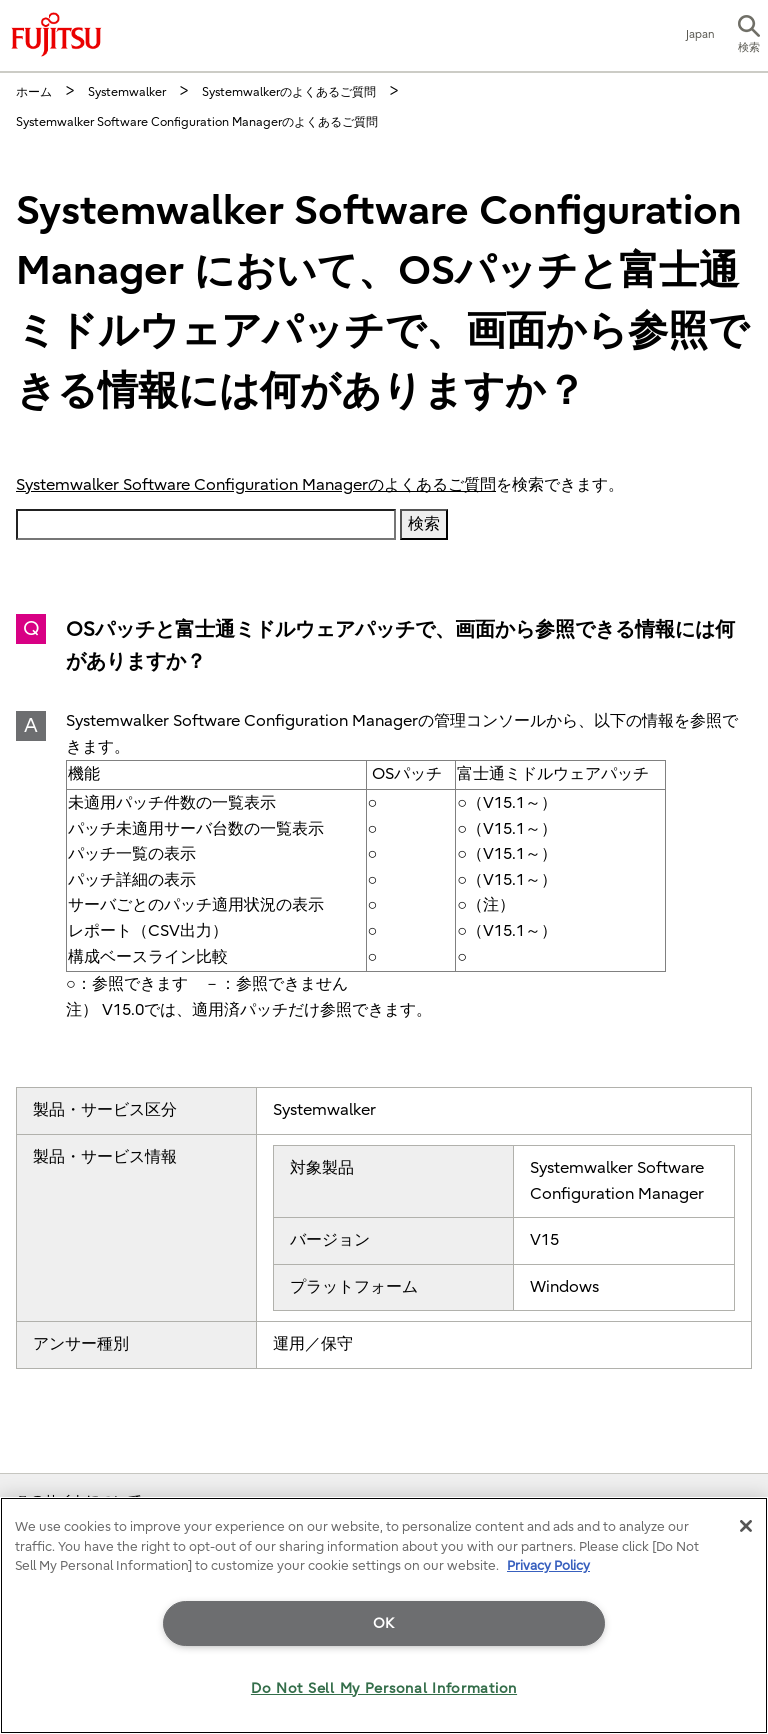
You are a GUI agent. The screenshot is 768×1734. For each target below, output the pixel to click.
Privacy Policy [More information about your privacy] (548, 1565)
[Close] (746, 1526)
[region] (384, 1615)
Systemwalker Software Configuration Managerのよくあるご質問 (256, 485)
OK (384, 1623)
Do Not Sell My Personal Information (384, 1688)
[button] (749, 36)
